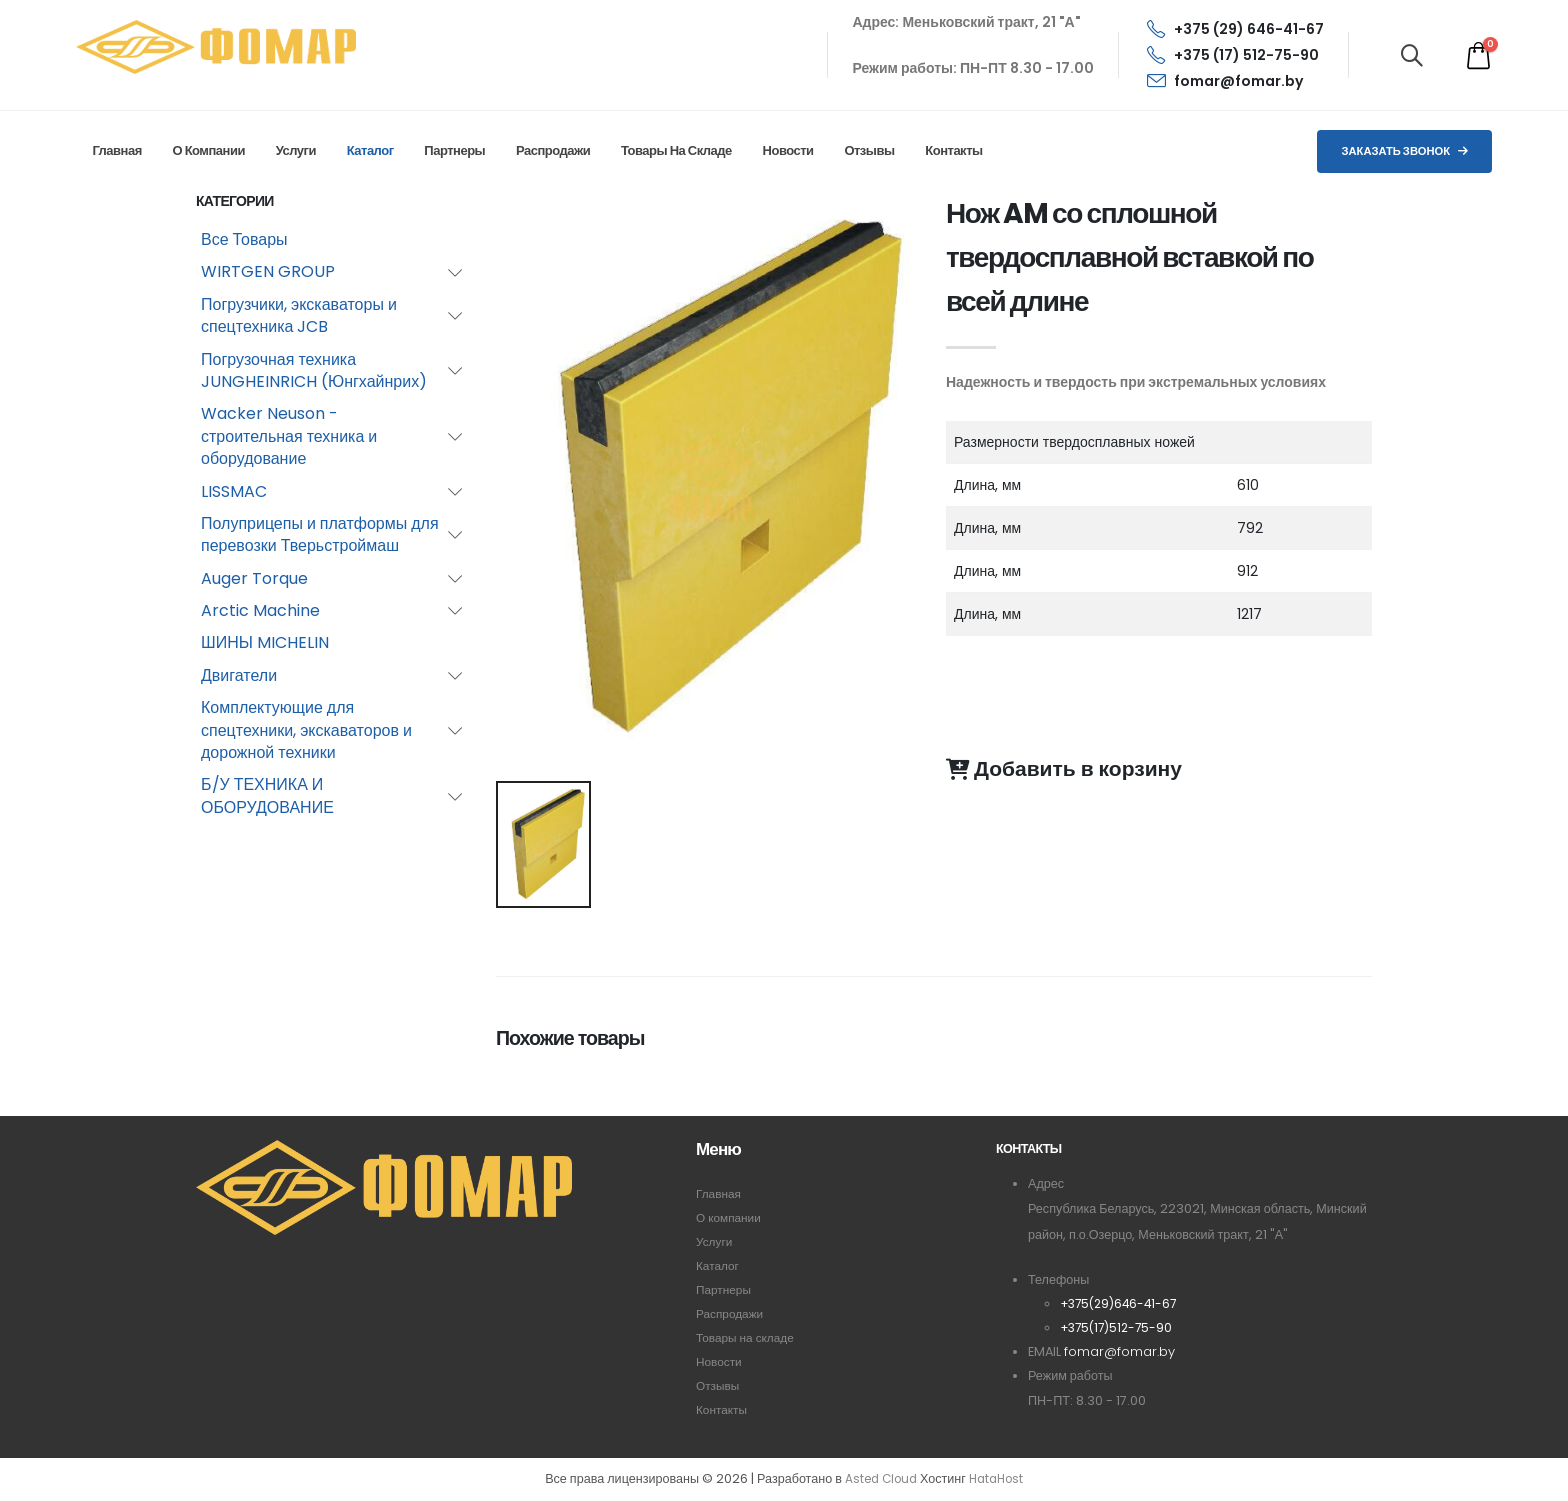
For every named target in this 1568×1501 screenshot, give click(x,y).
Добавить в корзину (1064, 769)
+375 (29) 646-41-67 (1235, 29)
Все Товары (244, 239)
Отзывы (869, 150)
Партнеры (454, 150)
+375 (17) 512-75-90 (1233, 55)
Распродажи (553, 150)
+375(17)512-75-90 (1119, 1327)
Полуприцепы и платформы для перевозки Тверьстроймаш (320, 534)
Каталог (370, 150)
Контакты (953, 150)
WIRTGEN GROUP (268, 271)
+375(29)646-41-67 (1122, 1303)
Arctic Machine (260, 610)
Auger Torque (254, 578)
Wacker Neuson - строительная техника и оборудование (289, 436)
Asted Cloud (877, 1479)
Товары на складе (676, 150)
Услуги (296, 150)
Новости (788, 150)
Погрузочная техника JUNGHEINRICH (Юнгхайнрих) (314, 370)
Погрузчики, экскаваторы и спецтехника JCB (299, 315)
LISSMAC (234, 491)
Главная (116, 150)
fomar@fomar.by (1225, 81)
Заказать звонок (1404, 151)
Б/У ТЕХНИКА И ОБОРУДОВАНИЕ (267, 795)
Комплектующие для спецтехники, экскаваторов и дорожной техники (306, 730)
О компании (209, 150)
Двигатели (239, 675)
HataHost (999, 1479)
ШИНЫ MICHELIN (265, 642)
